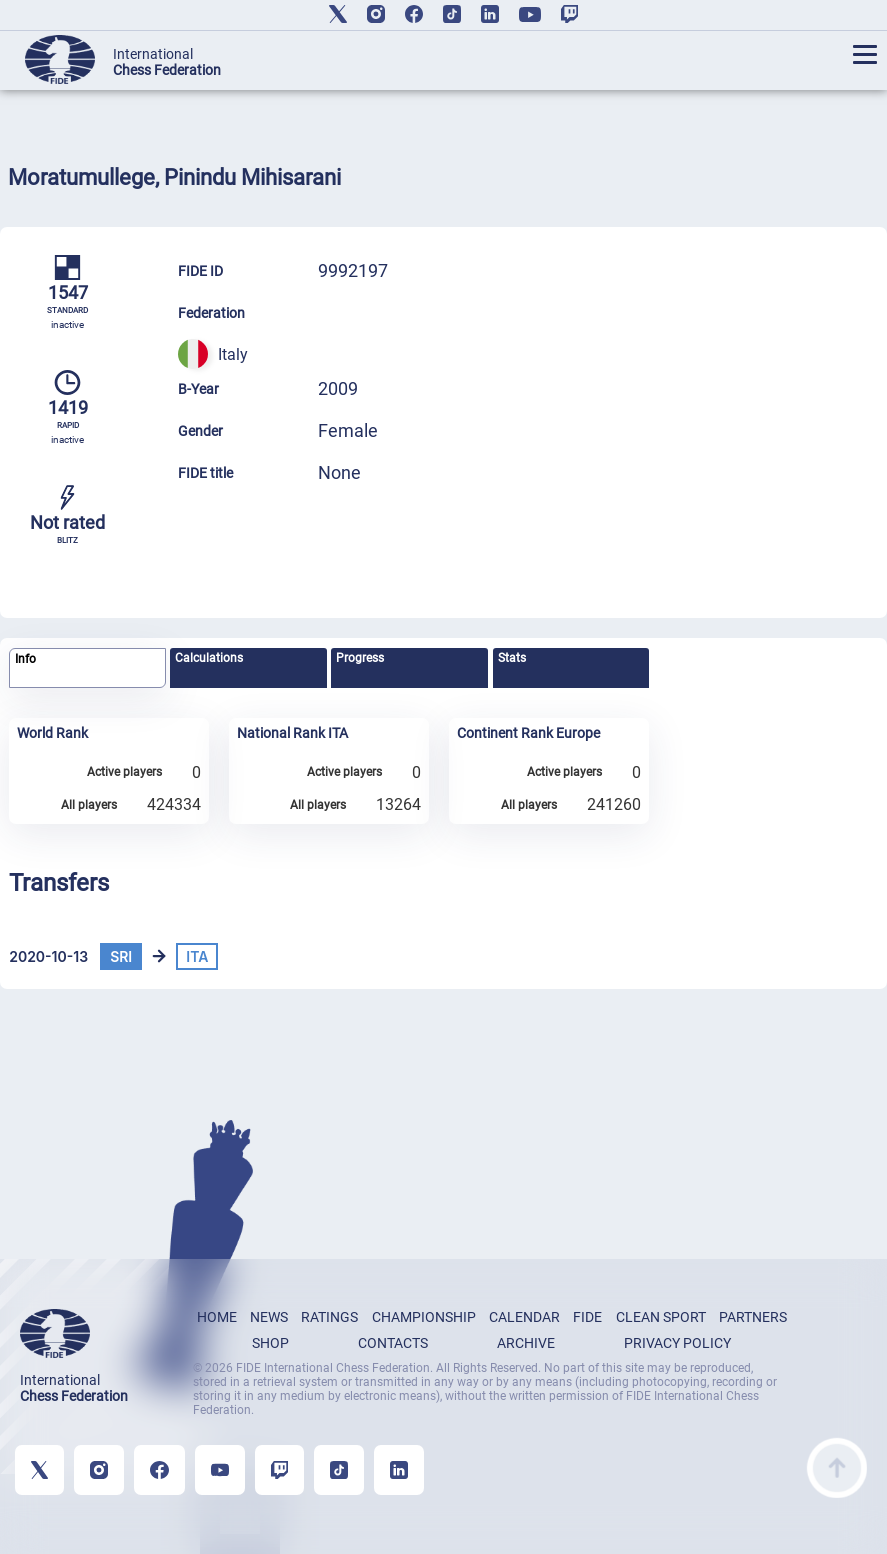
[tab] (87, 668)
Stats (512, 658)
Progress (360, 658)
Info (25, 659)
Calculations (209, 658)
